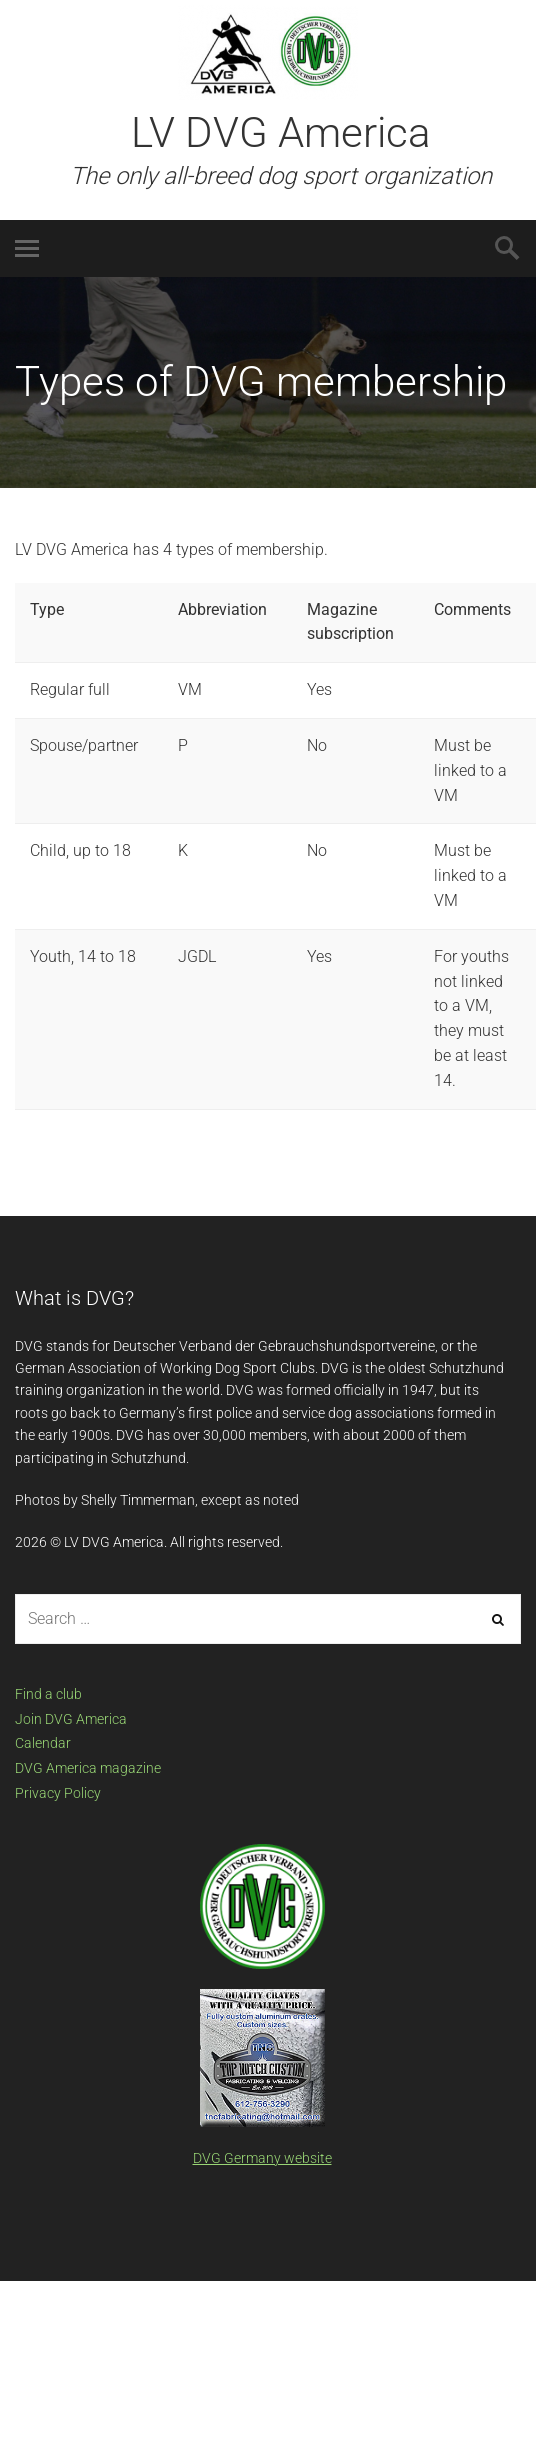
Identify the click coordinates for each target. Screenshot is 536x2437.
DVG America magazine (88, 1768)
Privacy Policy (58, 1793)
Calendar (43, 1743)
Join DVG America (71, 1719)
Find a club (48, 1694)
